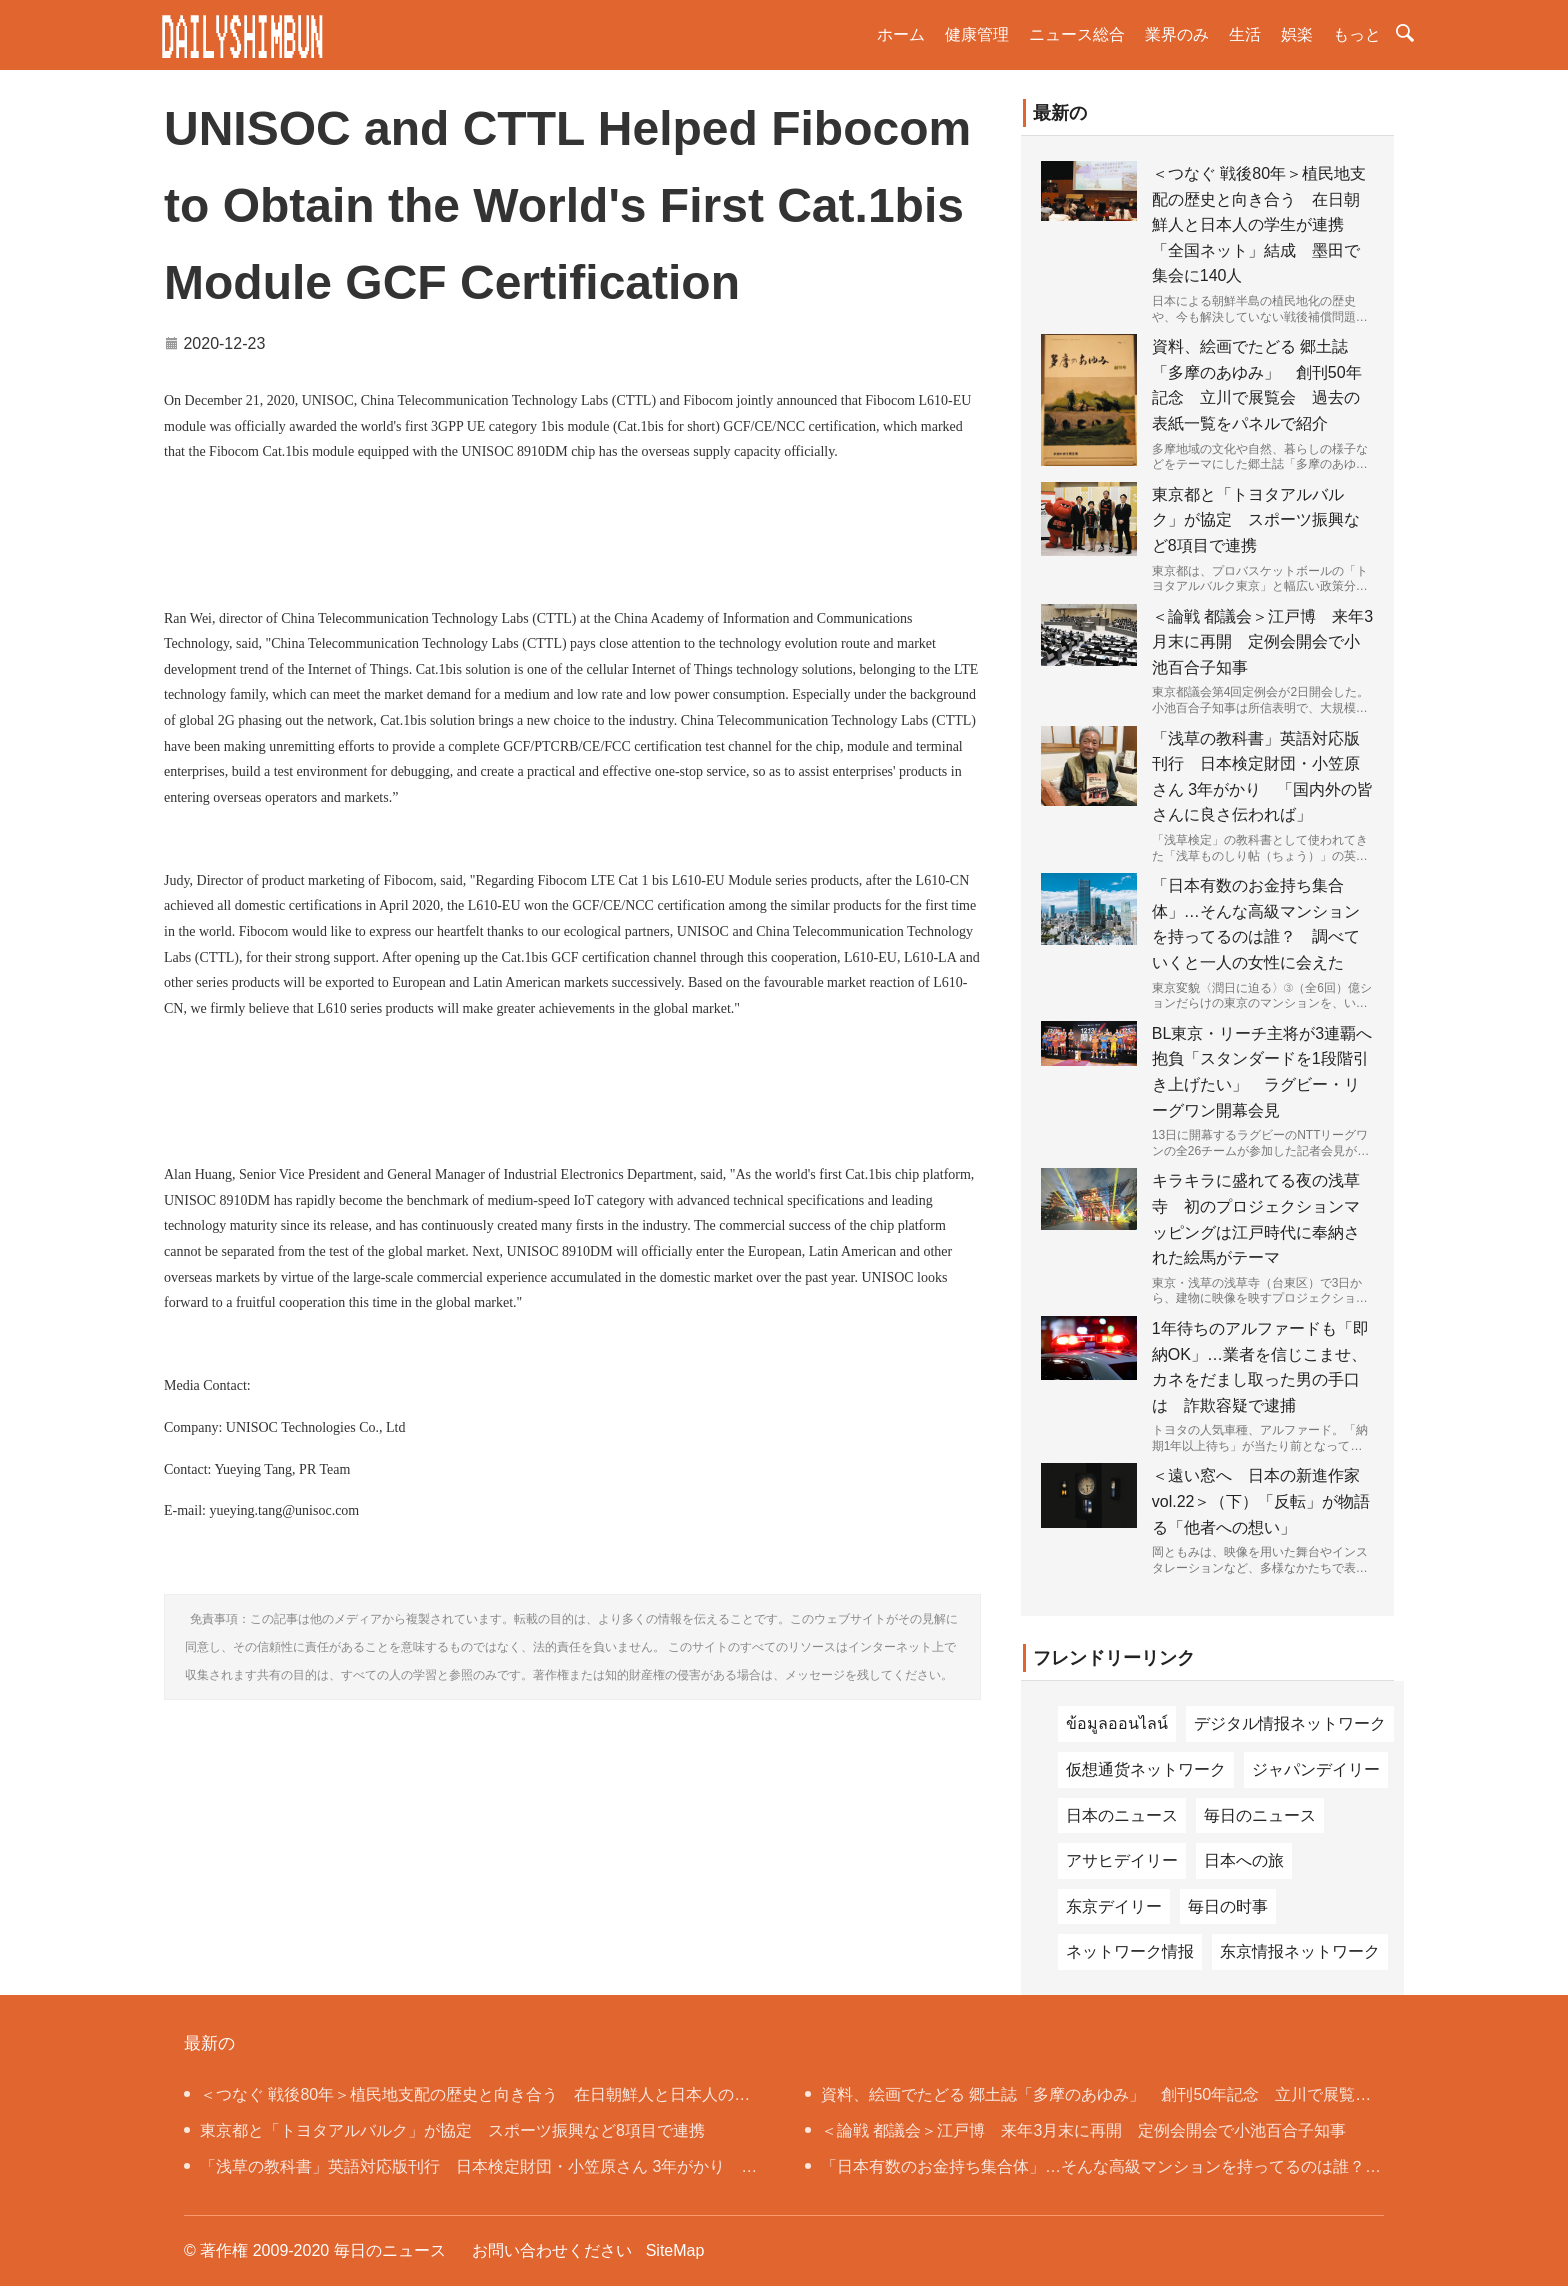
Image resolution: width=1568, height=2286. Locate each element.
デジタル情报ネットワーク (1290, 1723)
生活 (1245, 34)
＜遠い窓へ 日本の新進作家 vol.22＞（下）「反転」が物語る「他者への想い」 (1261, 1501)
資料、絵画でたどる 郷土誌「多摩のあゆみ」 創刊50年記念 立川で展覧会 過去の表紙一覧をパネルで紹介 (1093, 2099)
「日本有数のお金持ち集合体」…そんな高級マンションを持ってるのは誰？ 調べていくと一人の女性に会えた (1093, 2171)
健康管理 (977, 34)
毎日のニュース (1260, 1815)
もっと (1357, 34)
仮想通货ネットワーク (1146, 1769)
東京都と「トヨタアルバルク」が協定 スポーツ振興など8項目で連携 (1256, 520)
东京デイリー (1114, 1906)
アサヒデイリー (1122, 1860)
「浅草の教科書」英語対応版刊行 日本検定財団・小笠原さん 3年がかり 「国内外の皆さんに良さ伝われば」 (462, 2171)
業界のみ (1177, 34)
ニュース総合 (1077, 34)
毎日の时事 (1228, 1906)
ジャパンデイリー (1316, 1769)
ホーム (901, 34)
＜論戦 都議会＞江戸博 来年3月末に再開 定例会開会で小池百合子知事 (1262, 642)
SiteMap (675, 2250)
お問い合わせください (552, 2250)
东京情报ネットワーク (1300, 1951)
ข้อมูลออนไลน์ (1117, 1723)
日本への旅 (1244, 1860)
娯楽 (1297, 34)
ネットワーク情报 (1130, 1951)
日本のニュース (1122, 1815)
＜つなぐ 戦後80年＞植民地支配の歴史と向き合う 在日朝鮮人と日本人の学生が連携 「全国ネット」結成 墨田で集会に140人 (1259, 224)
